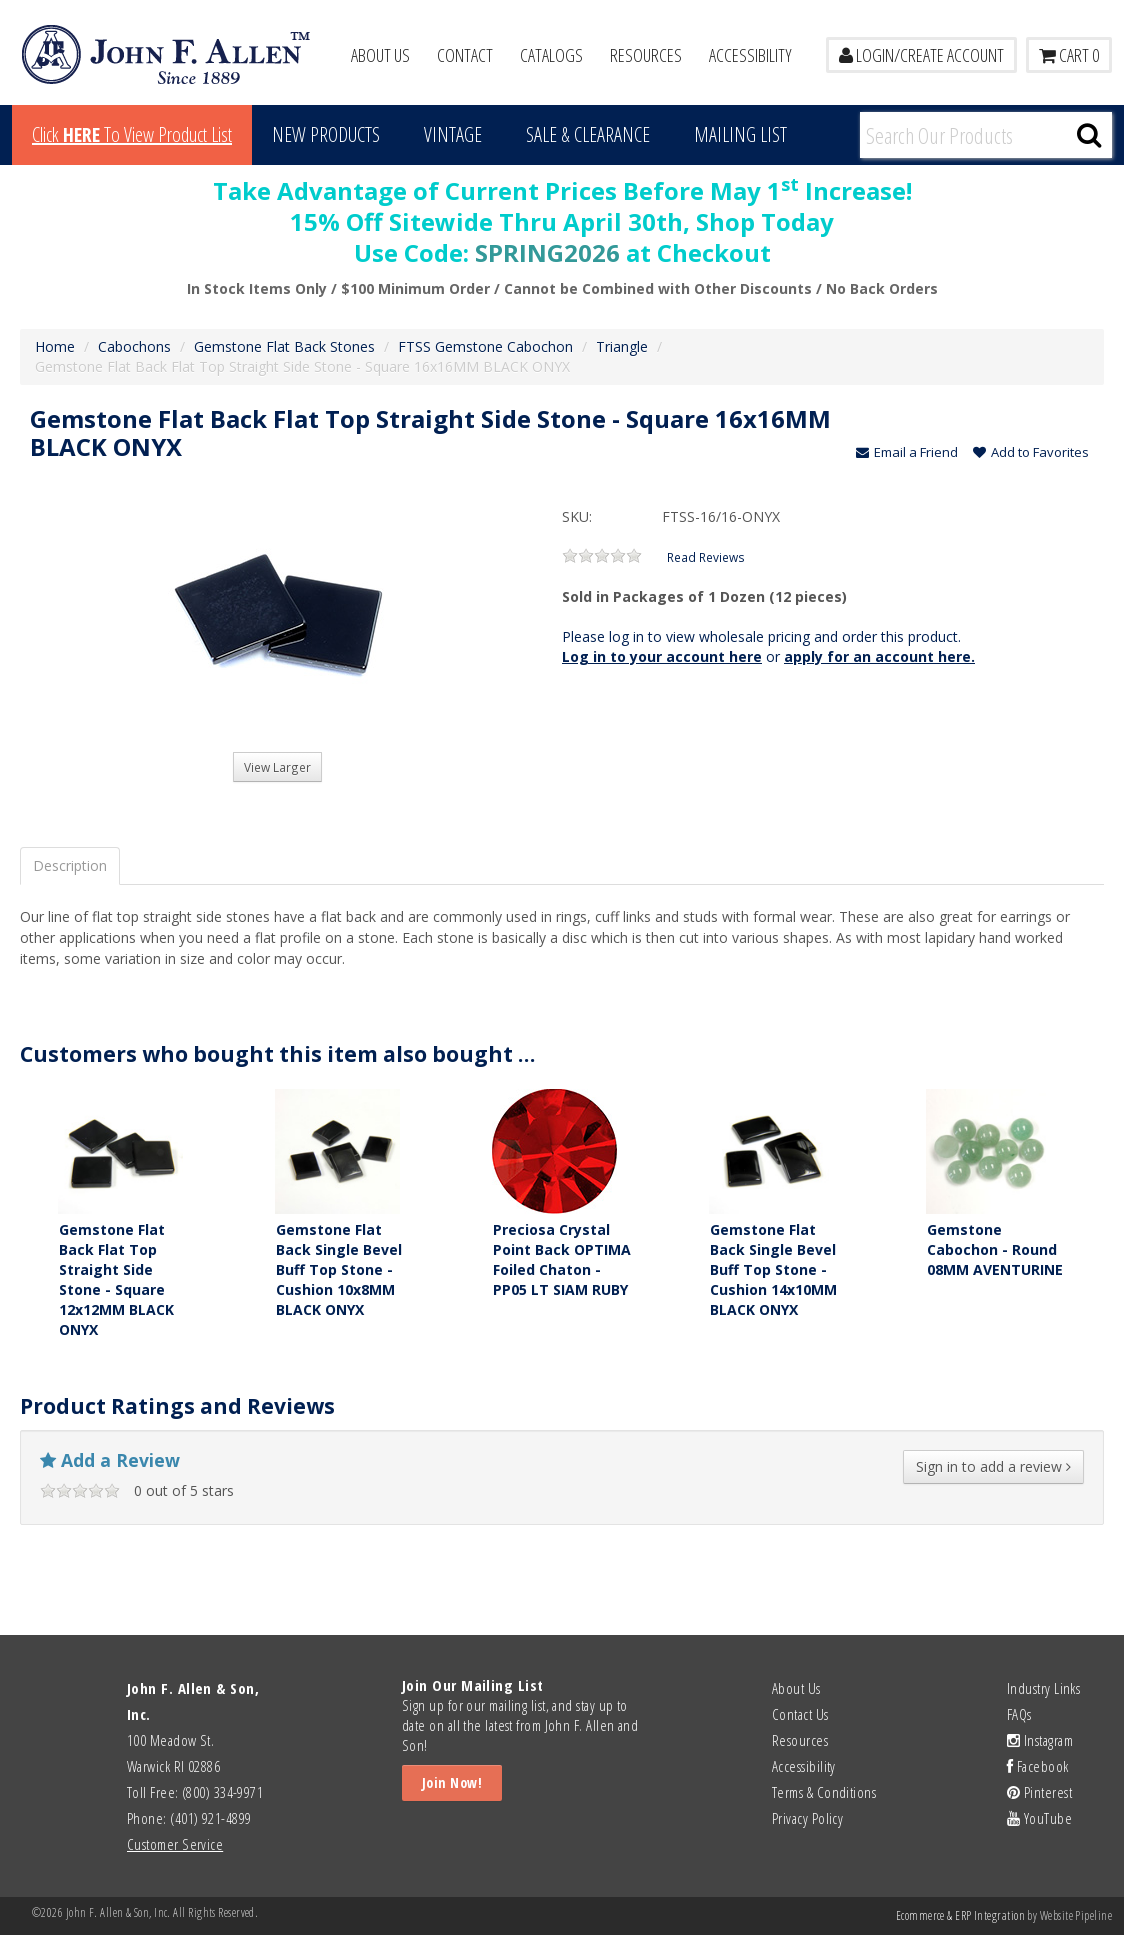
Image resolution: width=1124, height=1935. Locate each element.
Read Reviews (706, 557)
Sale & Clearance (588, 134)
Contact (465, 55)
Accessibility (750, 55)
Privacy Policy (807, 1818)
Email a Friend (907, 452)
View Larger (277, 767)
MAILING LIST (740, 134)
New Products (326, 134)
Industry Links (1043, 1688)
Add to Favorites (1031, 452)
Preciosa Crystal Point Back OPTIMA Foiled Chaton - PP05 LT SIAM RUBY (562, 1259)
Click (132, 134)
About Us (380, 55)
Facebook (1038, 1766)
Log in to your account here (662, 656)
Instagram (1040, 1740)
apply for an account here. (879, 656)
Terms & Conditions (824, 1792)
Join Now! (452, 1782)
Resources (646, 55)
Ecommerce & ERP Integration (960, 1915)
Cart (1069, 55)
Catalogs (551, 55)
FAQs (1019, 1714)
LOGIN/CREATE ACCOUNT (921, 55)
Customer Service (175, 1844)
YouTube (1039, 1818)
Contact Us (800, 1714)
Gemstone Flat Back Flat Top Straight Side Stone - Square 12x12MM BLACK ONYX (116, 1279)
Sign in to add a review (993, 1466)
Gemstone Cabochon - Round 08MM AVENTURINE (995, 1249)
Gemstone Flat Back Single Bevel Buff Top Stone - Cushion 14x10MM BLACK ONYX (773, 1269)
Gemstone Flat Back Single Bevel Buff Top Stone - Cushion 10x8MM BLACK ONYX (339, 1269)
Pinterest (1039, 1792)
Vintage (453, 134)
